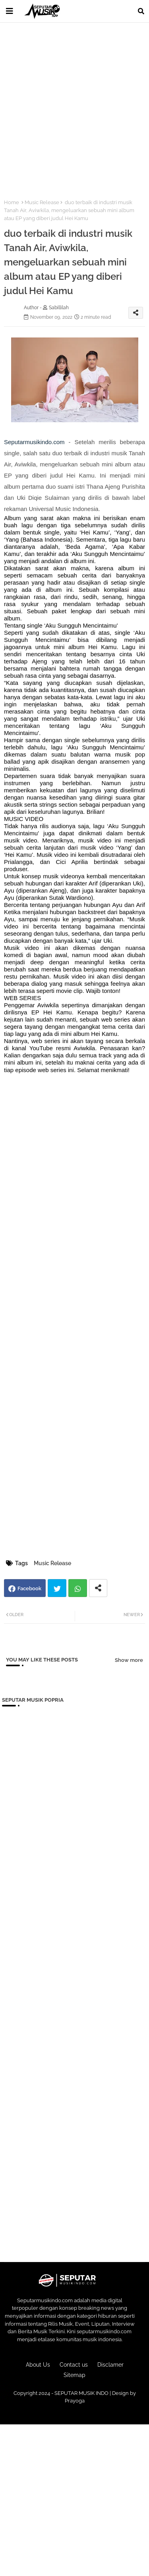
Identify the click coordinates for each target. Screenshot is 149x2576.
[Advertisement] (74, 106)
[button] (141, 11)
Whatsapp (77, 1588)
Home (11, 202)
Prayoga (75, 2401)
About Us (38, 2364)
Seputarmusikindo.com (34, 442)
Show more (129, 1660)
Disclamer (110, 2364)
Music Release (42, 202)
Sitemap (74, 2375)
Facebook (29, 1588)
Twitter (57, 1588)
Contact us (74, 2364)
